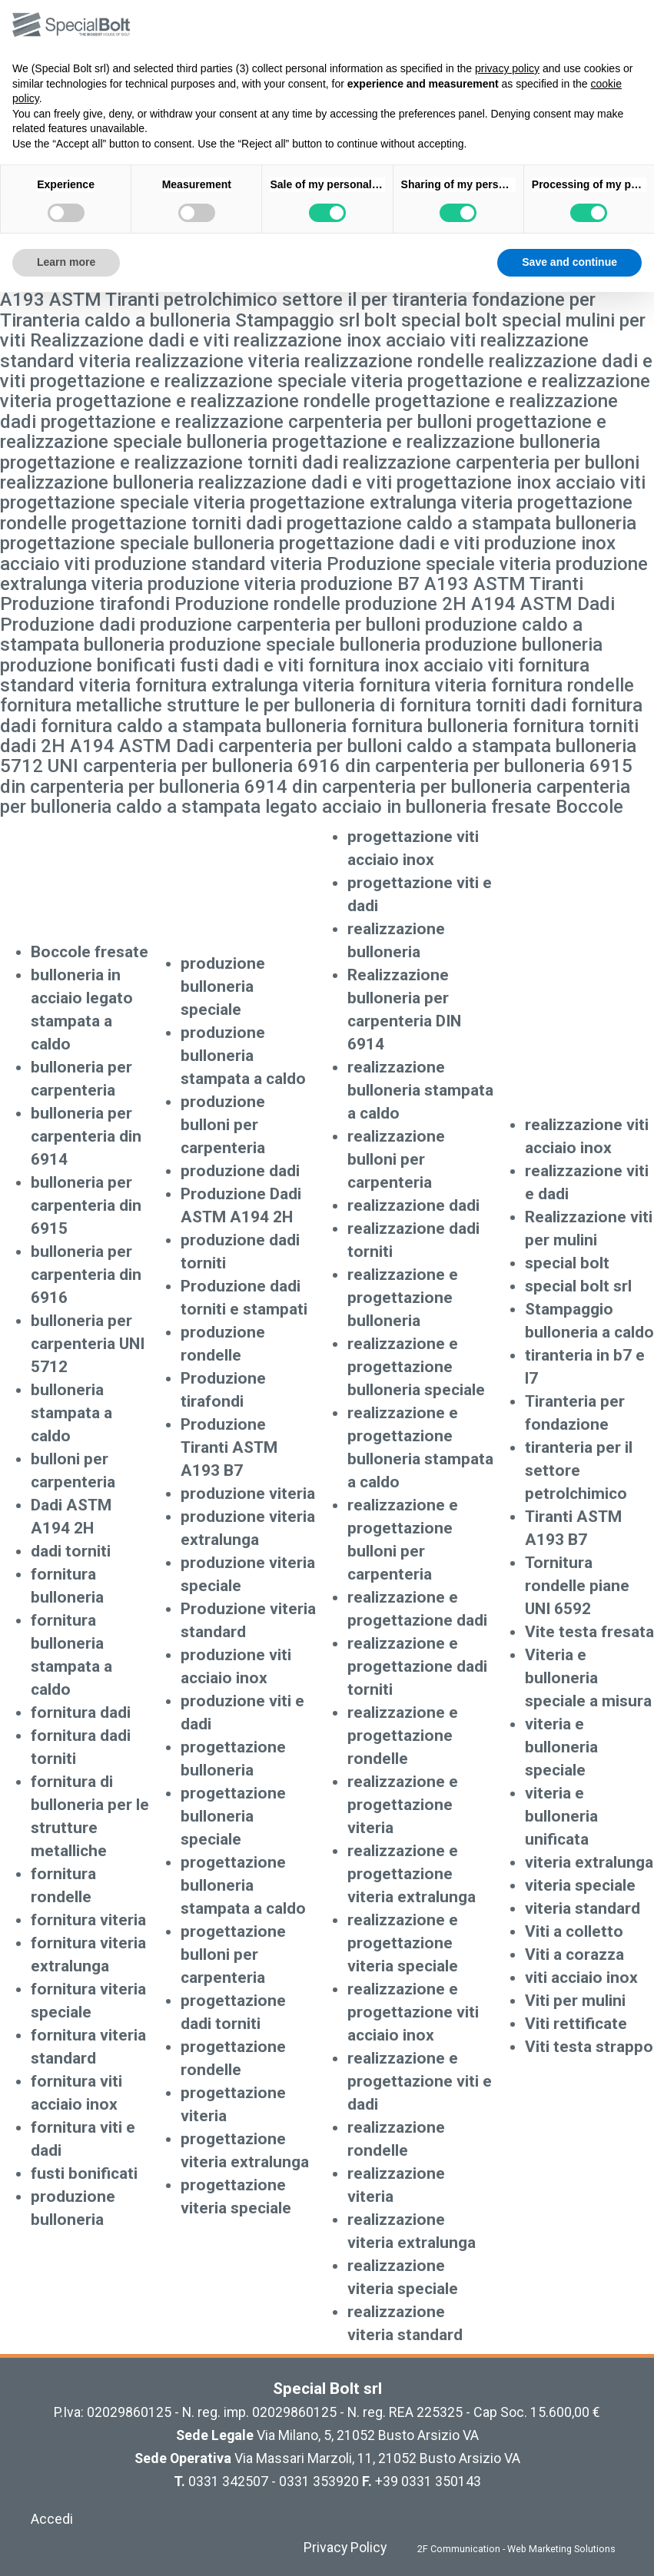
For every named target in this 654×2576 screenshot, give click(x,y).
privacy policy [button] (507, 68)
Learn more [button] (66, 262)
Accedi (52, 2519)
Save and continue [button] (569, 262)
